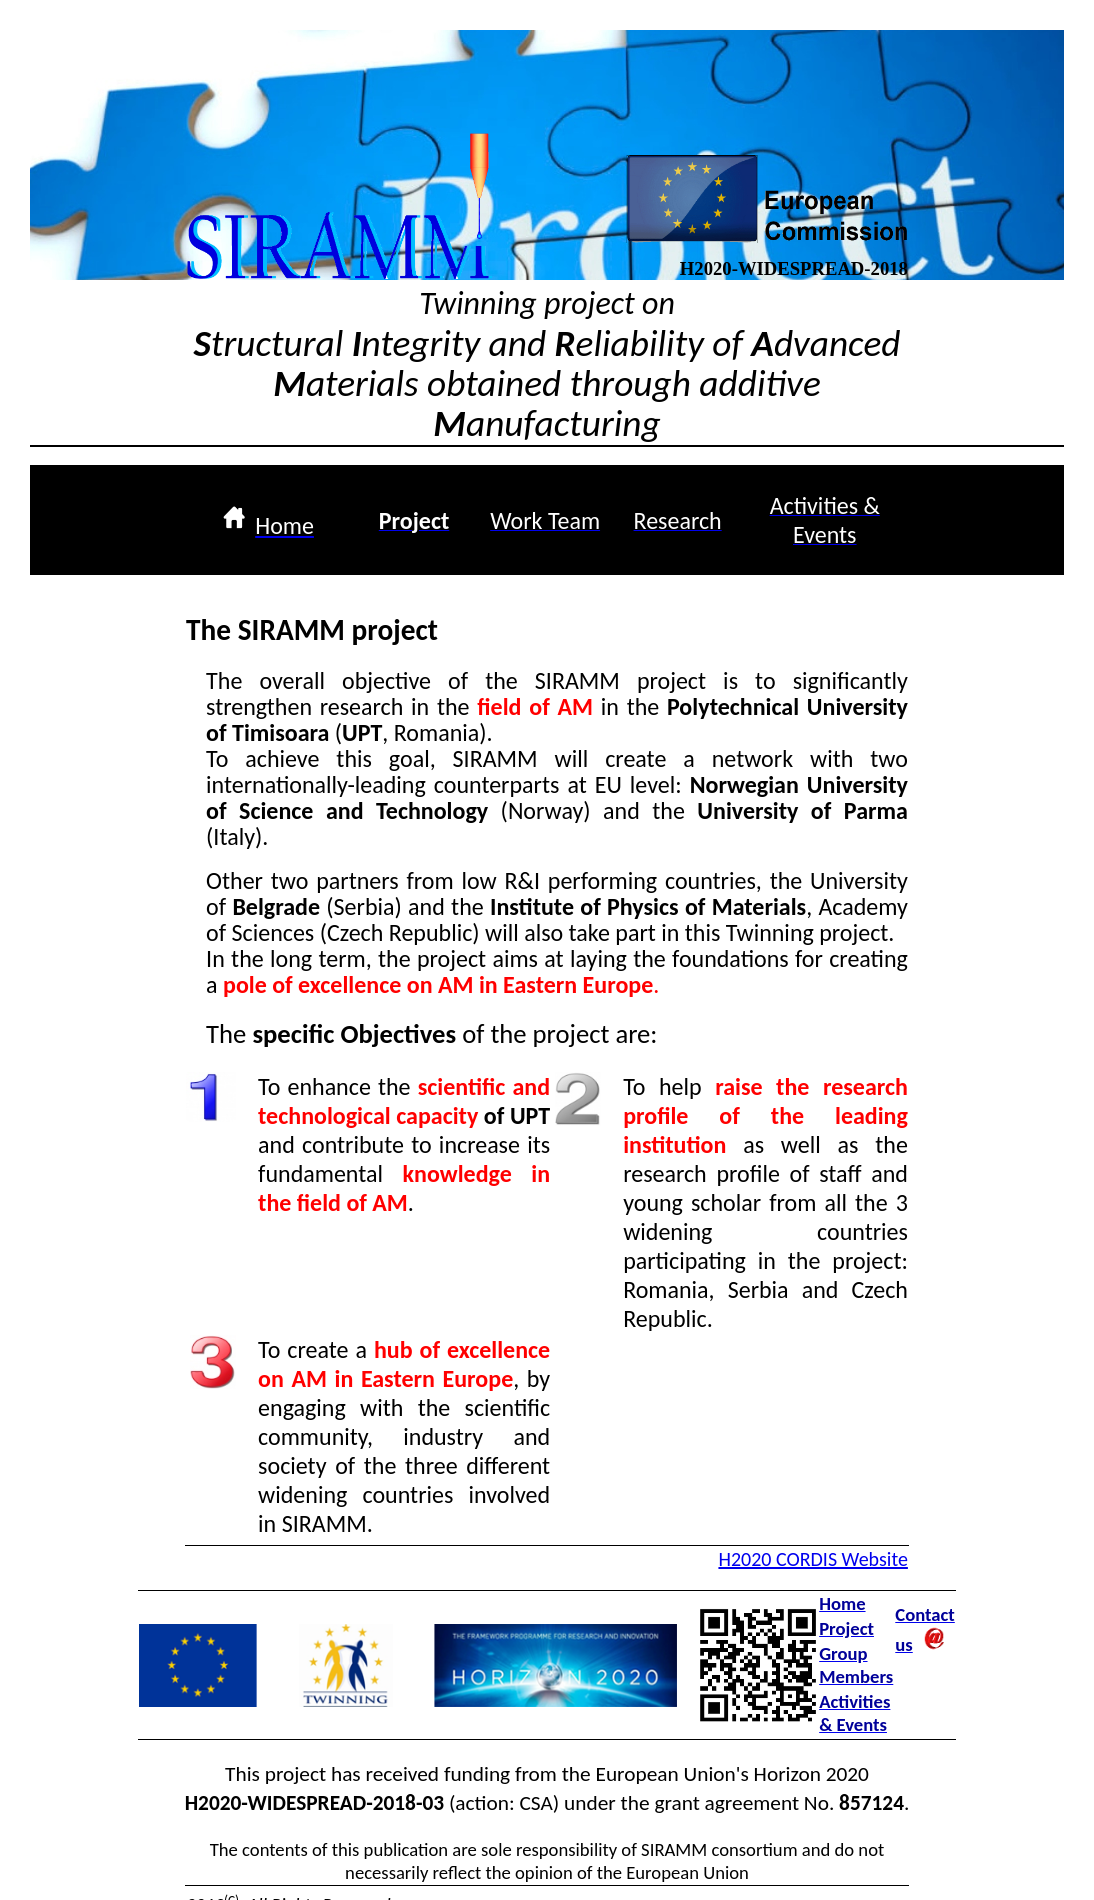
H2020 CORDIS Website (812, 1559)
